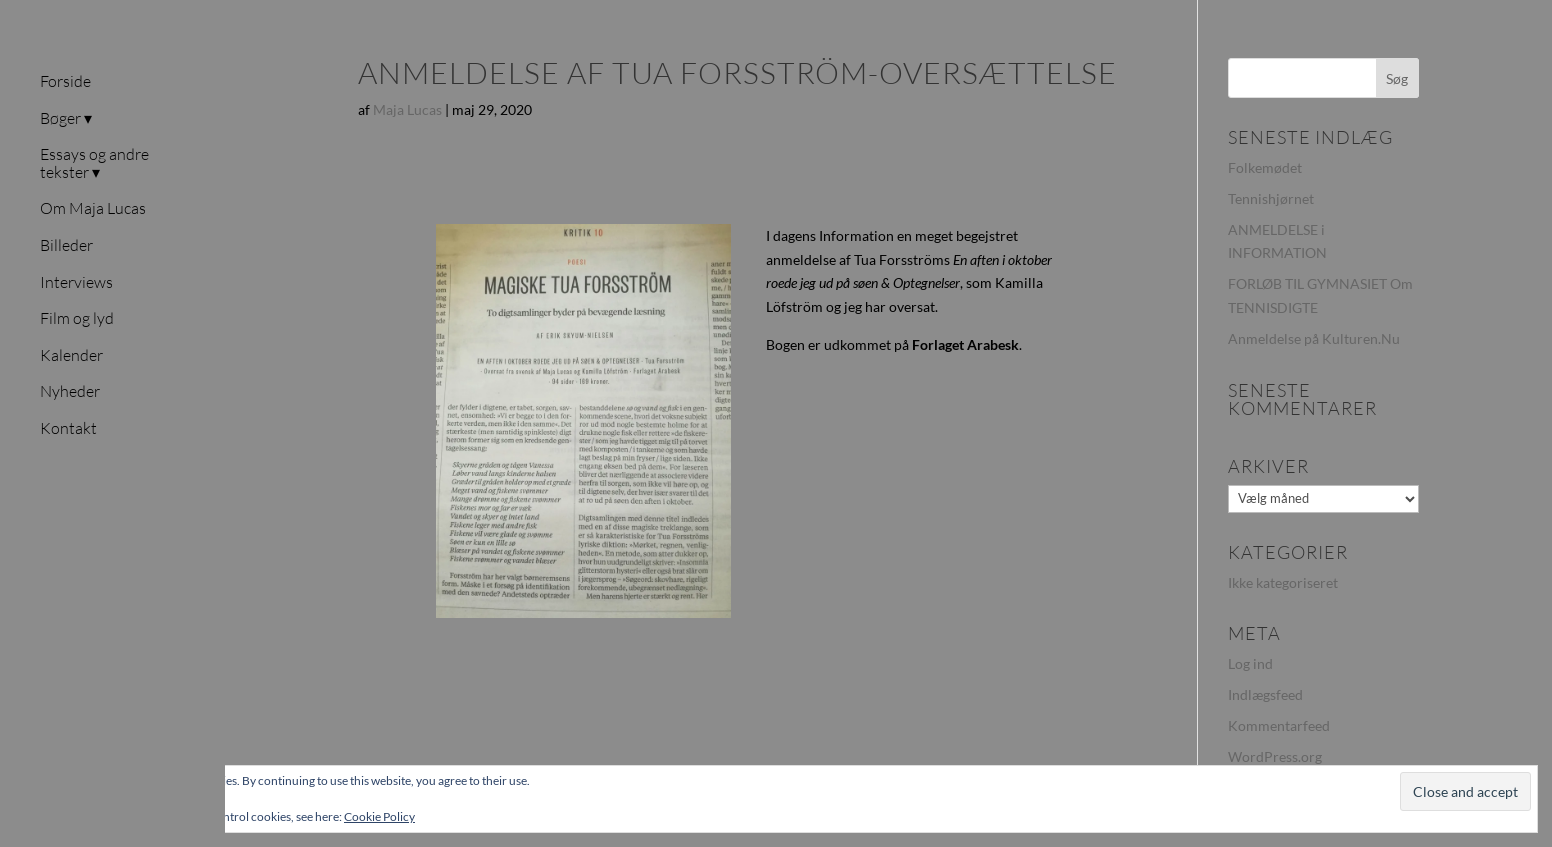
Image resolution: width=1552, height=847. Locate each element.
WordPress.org (1275, 756)
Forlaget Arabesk (965, 344)
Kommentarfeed (1279, 725)
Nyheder (70, 392)
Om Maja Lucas (93, 209)
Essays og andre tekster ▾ (94, 164)
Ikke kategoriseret (1283, 582)
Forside (65, 82)
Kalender (71, 356)
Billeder (66, 246)
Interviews (76, 283)
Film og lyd (77, 319)
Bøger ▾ (66, 119)
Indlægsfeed (1265, 694)
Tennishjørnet (1271, 198)
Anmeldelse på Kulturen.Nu (1314, 338)
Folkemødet (1265, 167)
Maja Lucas (407, 109)
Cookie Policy (379, 816)
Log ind (1250, 663)
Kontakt (68, 429)
